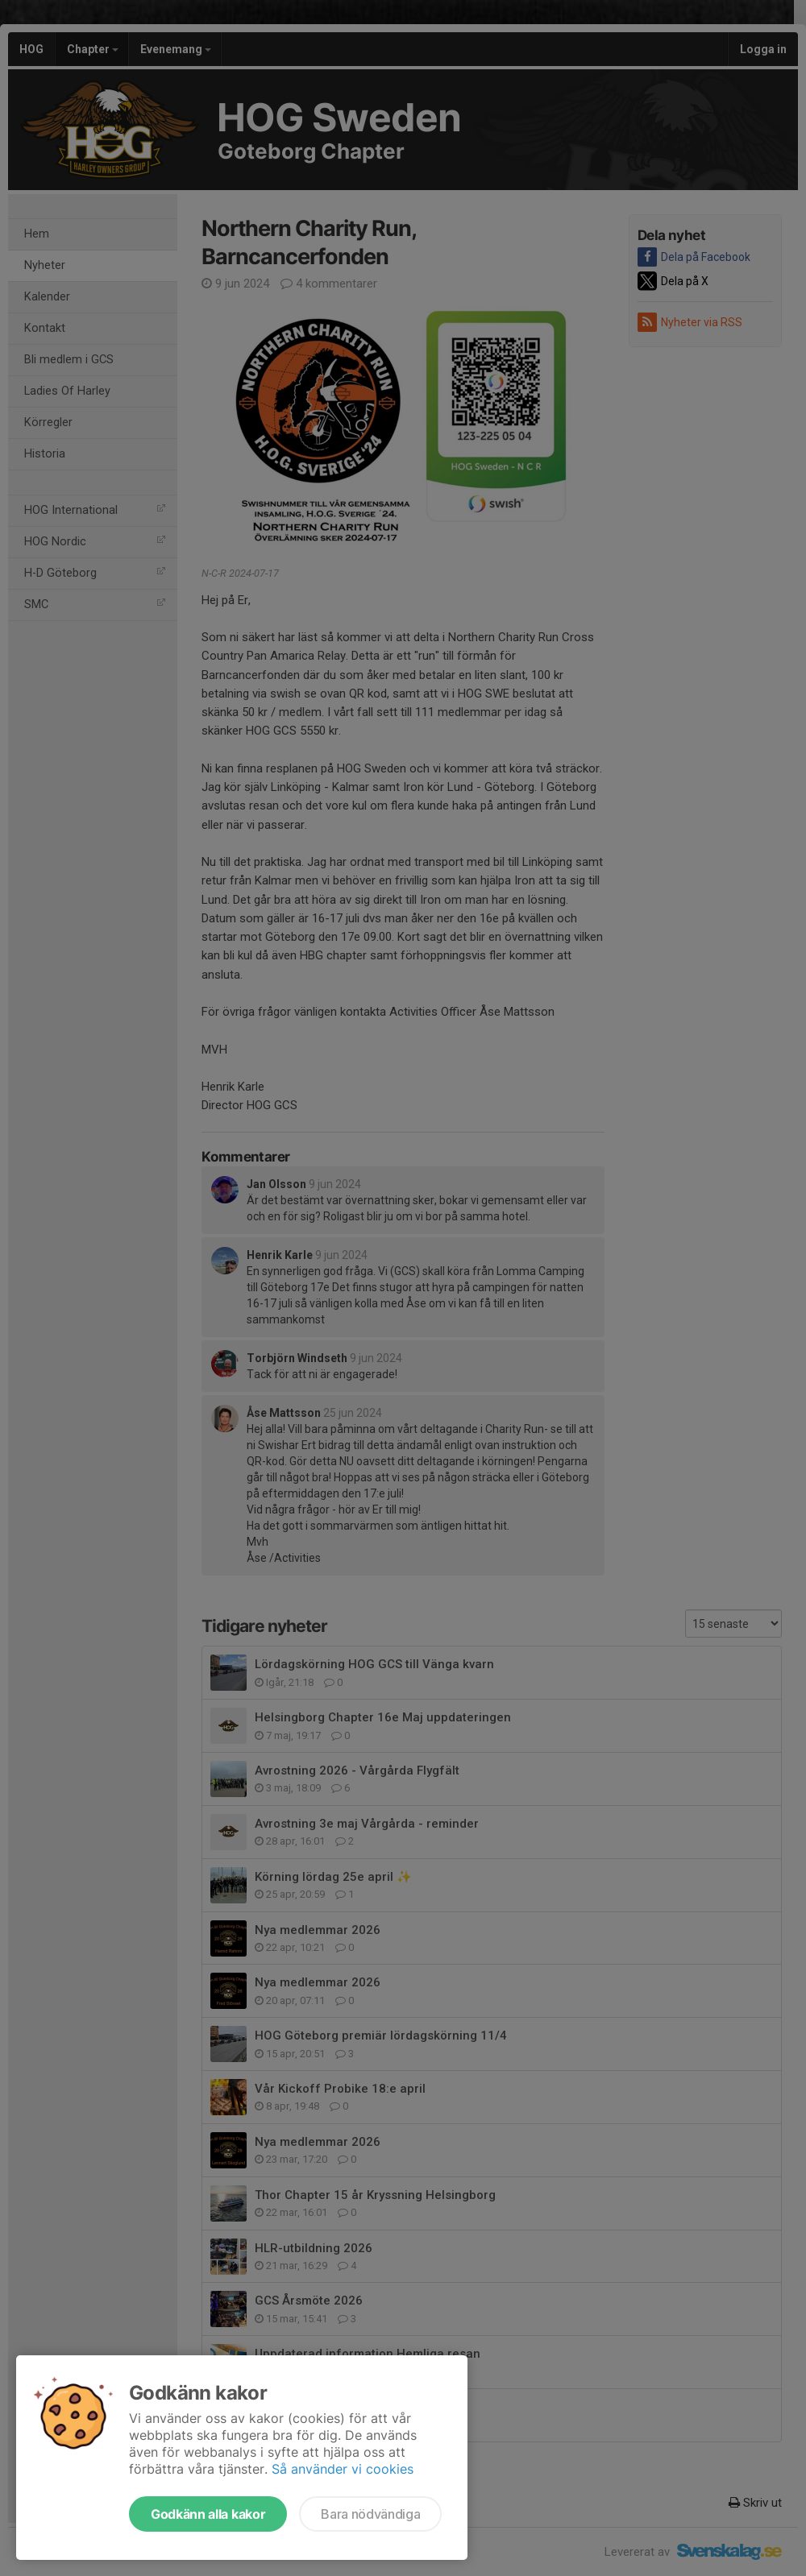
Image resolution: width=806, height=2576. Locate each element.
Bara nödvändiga (370, 2514)
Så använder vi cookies (342, 2469)
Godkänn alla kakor (208, 2514)
